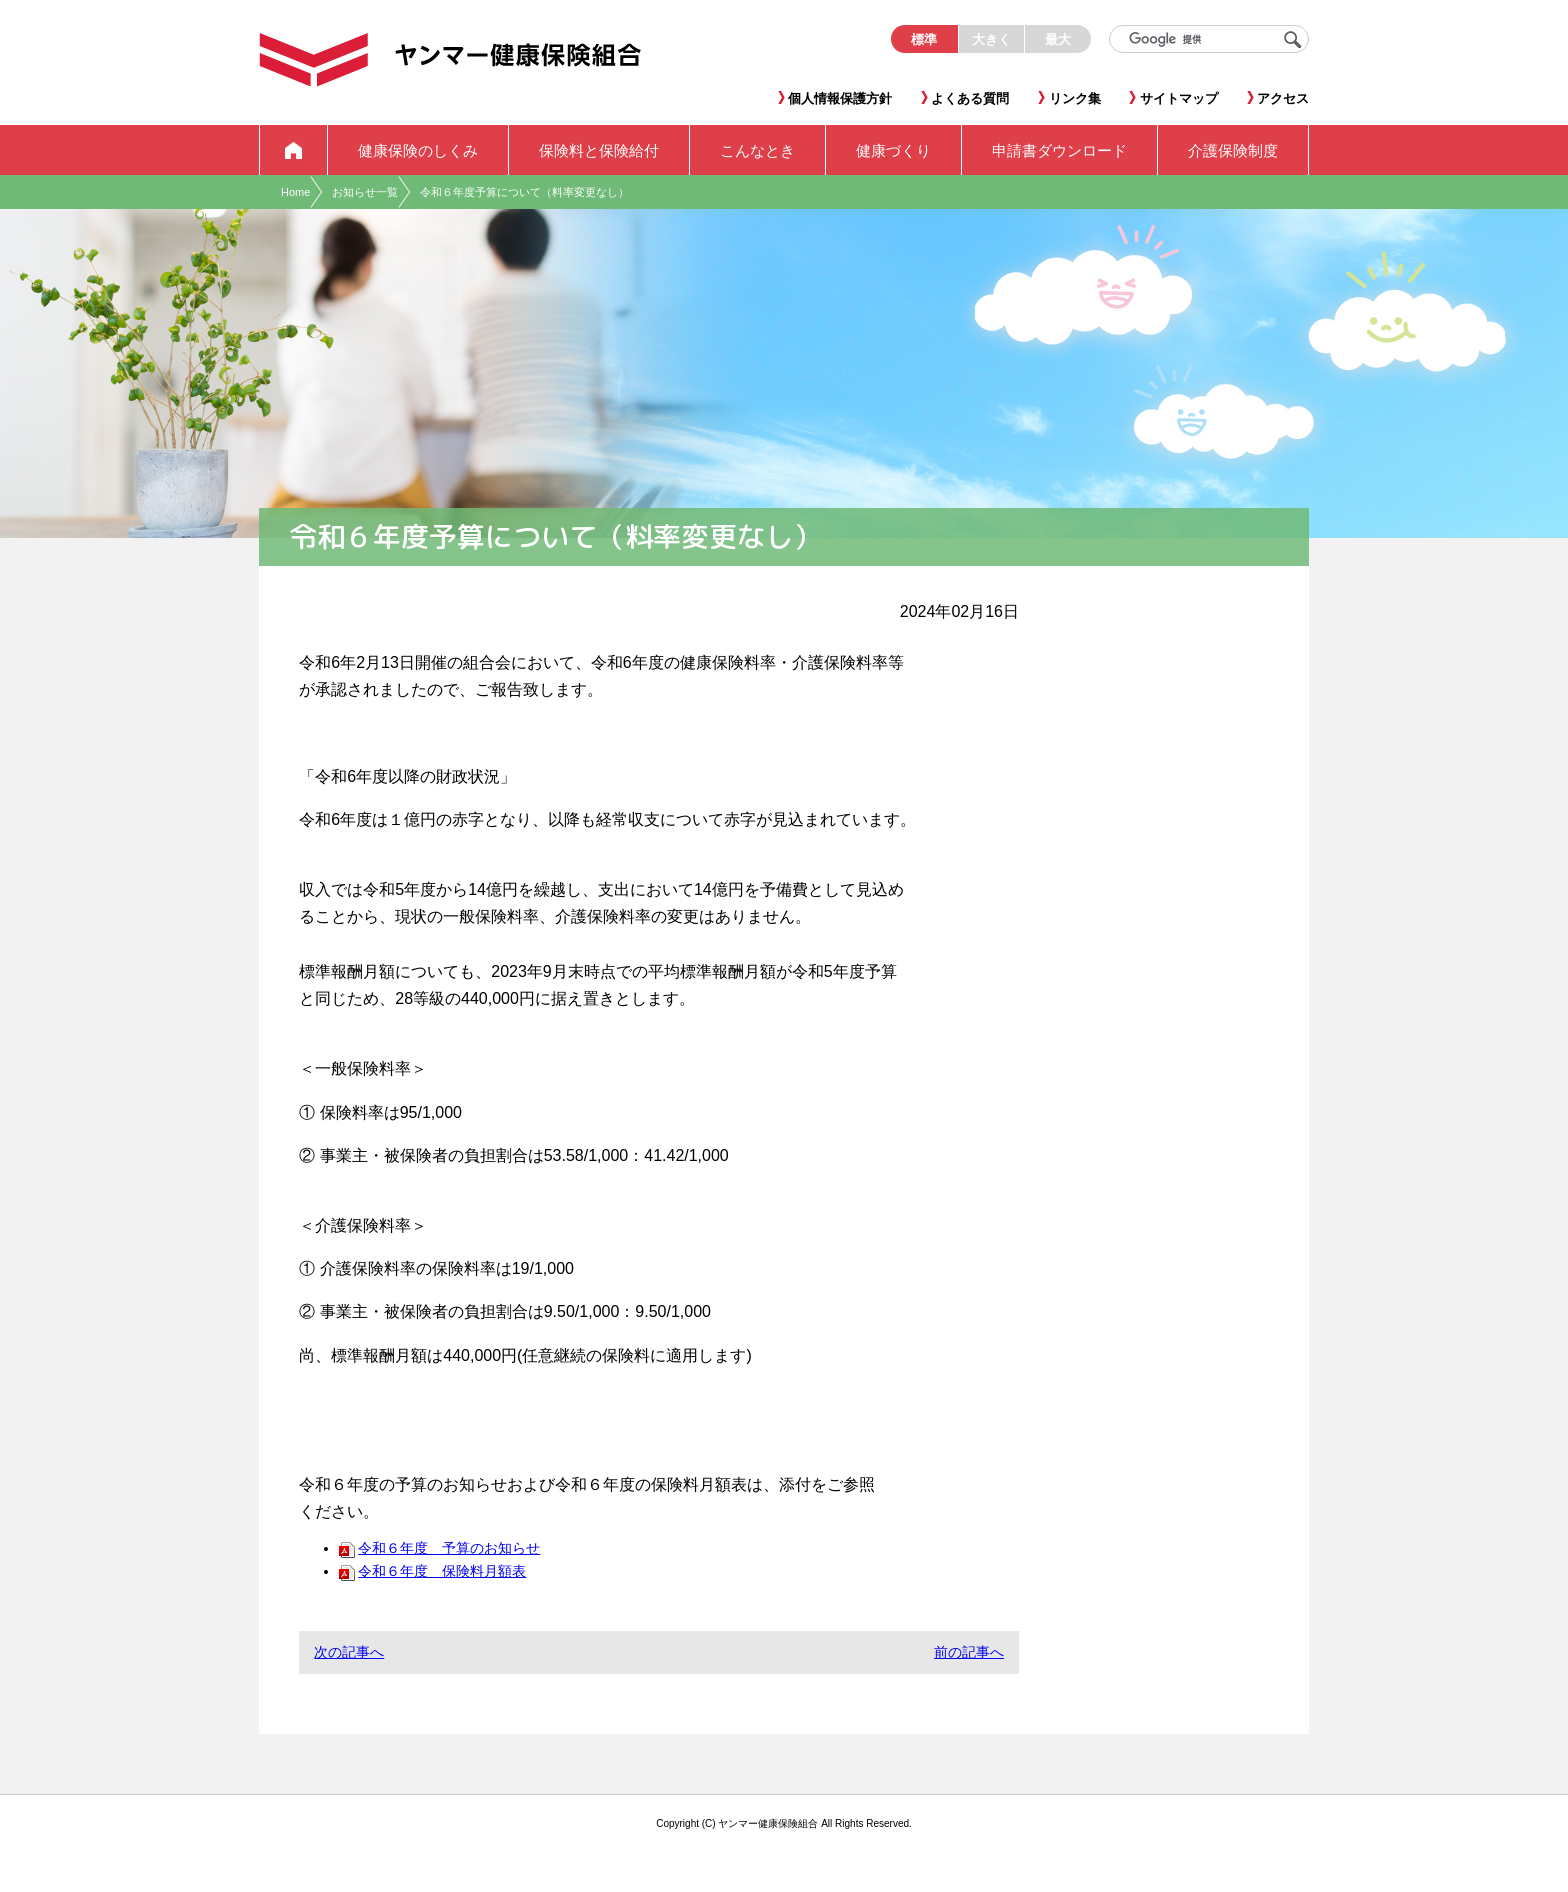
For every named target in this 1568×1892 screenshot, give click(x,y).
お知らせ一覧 (365, 192)
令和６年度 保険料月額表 (432, 1571)
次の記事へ (349, 1652)
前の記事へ (969, 1652)
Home (295, 192)
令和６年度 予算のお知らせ (439, 1548)
